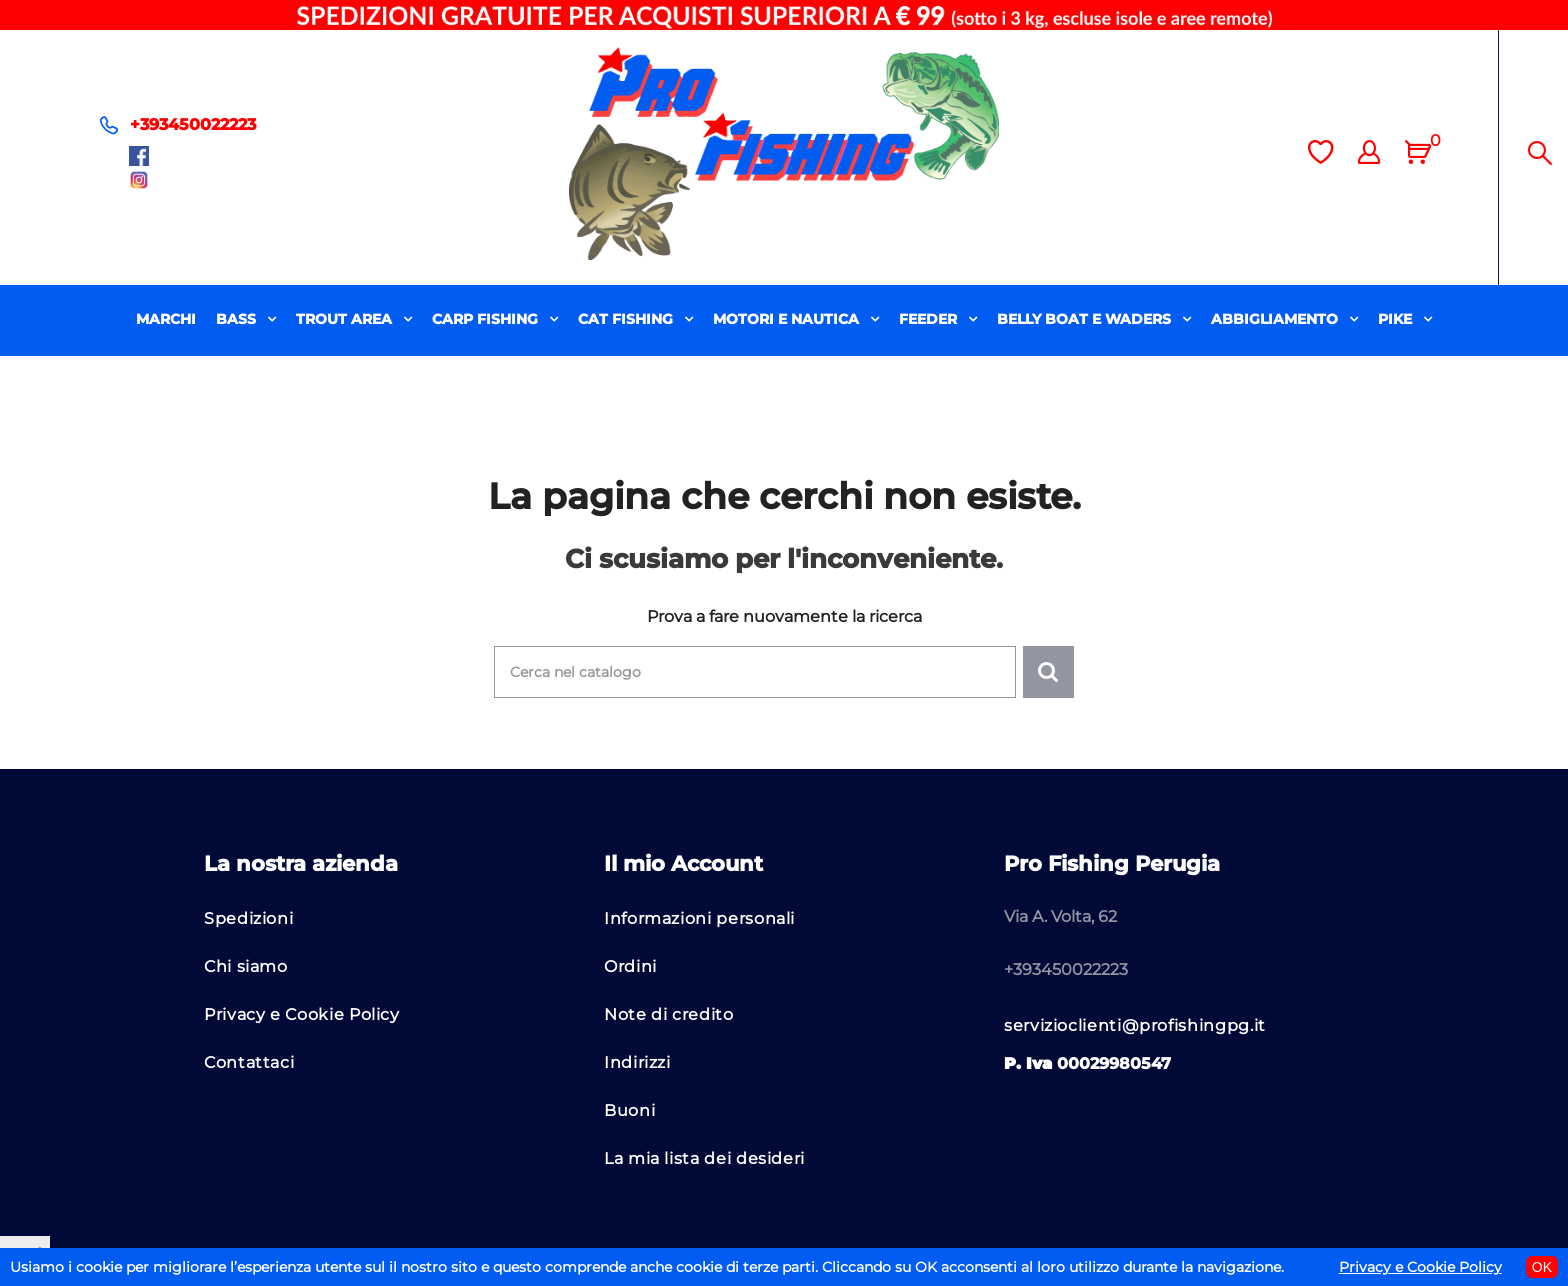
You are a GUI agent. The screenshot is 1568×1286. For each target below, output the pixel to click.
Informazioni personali (699, 918)
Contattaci (249, 1062)
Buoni (629, 1110)
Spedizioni (248, 918)
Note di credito (669, 1014)
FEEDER (930, 319)
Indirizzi (637, 1062)
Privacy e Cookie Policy (302, 1014)
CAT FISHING (627, 319)
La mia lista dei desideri (704, 1158)
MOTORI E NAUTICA (788, 319)
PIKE (1397, 319)
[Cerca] (755, 672)
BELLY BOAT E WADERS (1086, 319)
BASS (238, 319)
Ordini (630, 966)
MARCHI (166, 319)
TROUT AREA (346, 319)
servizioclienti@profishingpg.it (1135, 1025)
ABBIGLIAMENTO (1276, 319)
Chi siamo (246, 966)
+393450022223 (193, 124)
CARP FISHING (487, 319)
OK (1542, 1267)
